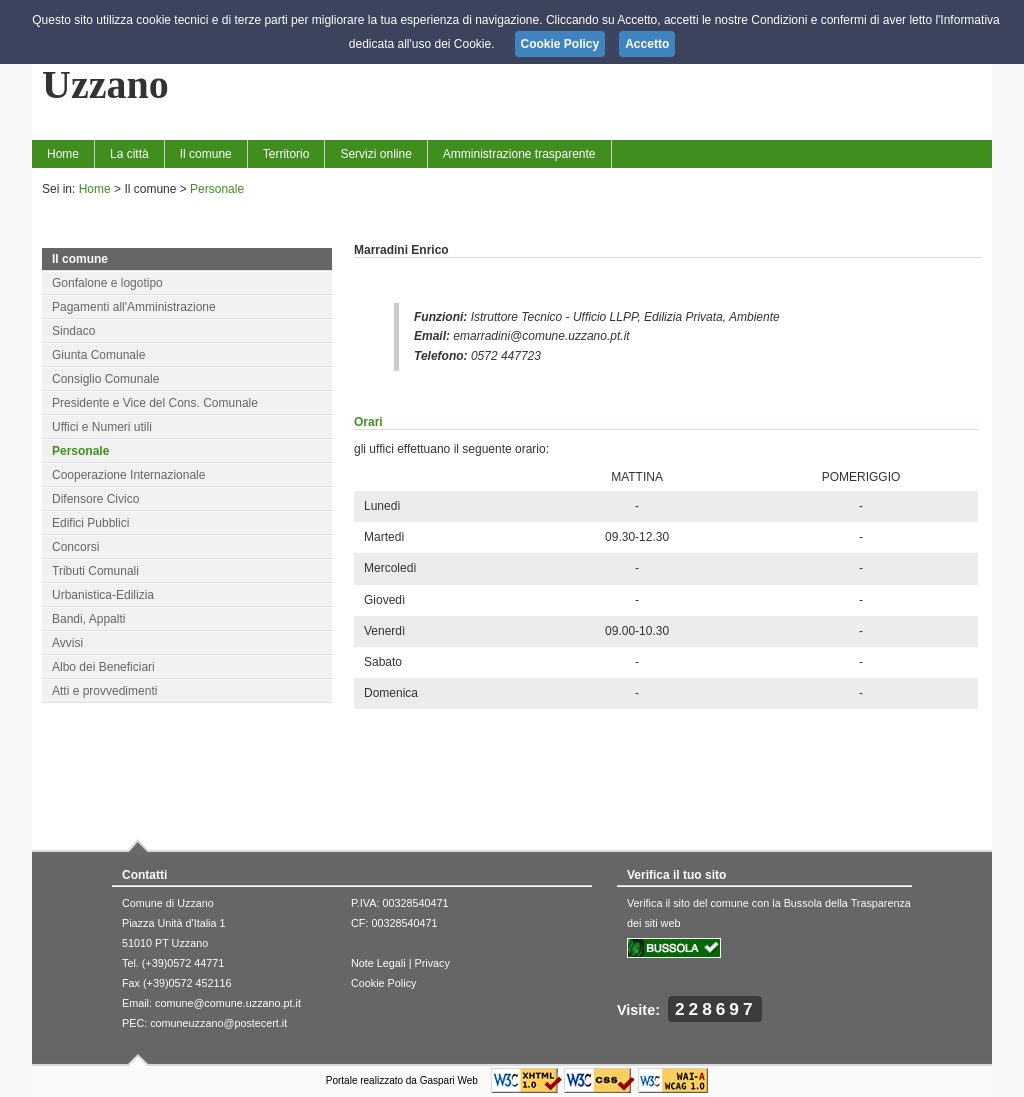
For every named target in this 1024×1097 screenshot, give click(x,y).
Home (63, 154)
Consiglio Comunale (105, 379)
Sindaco (73, 331)
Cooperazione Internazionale (128, 475)
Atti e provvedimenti (104, 691)
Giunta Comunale (98, 355)
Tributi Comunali (95, 571)
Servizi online (375, 154)
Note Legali (378, 963)
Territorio (286, 154)
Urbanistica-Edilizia (103, 595)
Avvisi (67, 643)
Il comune (206, 154)
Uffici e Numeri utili (102, 427)
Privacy (431, 963)
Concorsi (75, 547)
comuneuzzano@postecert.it (218, 1023)
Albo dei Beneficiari (103, 667)
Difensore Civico (95, 499)
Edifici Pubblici (90, 523)
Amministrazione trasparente (519, 154)
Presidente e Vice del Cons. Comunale (155, 403)
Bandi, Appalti (88, 619)
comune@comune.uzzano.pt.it (228, 1003)
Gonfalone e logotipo (107, 283)
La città (129, 154)
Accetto (647, 44)
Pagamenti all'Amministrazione (134, 307)
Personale (217, 189)
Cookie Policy (383, 983)
